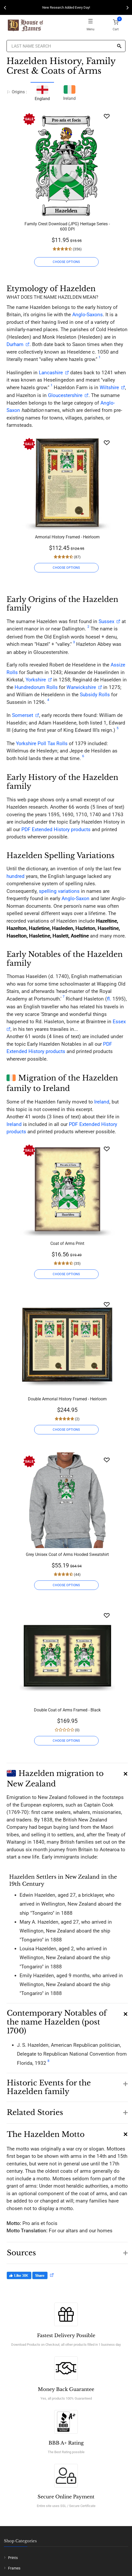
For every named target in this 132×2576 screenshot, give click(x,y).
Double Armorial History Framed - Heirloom (67, 1398)
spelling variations (59, 891)
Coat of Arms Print (67, 1243)
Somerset (22, 715)
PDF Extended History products (56, 829)
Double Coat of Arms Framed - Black (67, 1709)
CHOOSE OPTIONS (66, 262)
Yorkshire (36, 680)
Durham (15, 344)
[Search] (119, 46)
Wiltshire (109, 387)
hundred (16, 876)
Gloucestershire (65, 395)
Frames (14, 2568)
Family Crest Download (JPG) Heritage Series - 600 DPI (67, 226)
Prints (13, 2558)
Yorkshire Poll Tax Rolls (42, 743)
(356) (77, 249)
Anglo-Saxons (87, 315)
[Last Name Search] (66, 46)
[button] (67, 1776)
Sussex (106, 621)
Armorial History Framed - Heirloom (67, 536)
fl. (109, 999)
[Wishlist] (106, 116)
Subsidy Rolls (95, 695)
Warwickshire (81, 687)
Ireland (69, 92)
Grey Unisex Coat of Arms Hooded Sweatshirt (67, 1554)
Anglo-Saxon (75, 898)
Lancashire (51, 373)
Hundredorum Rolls (36, 687)
